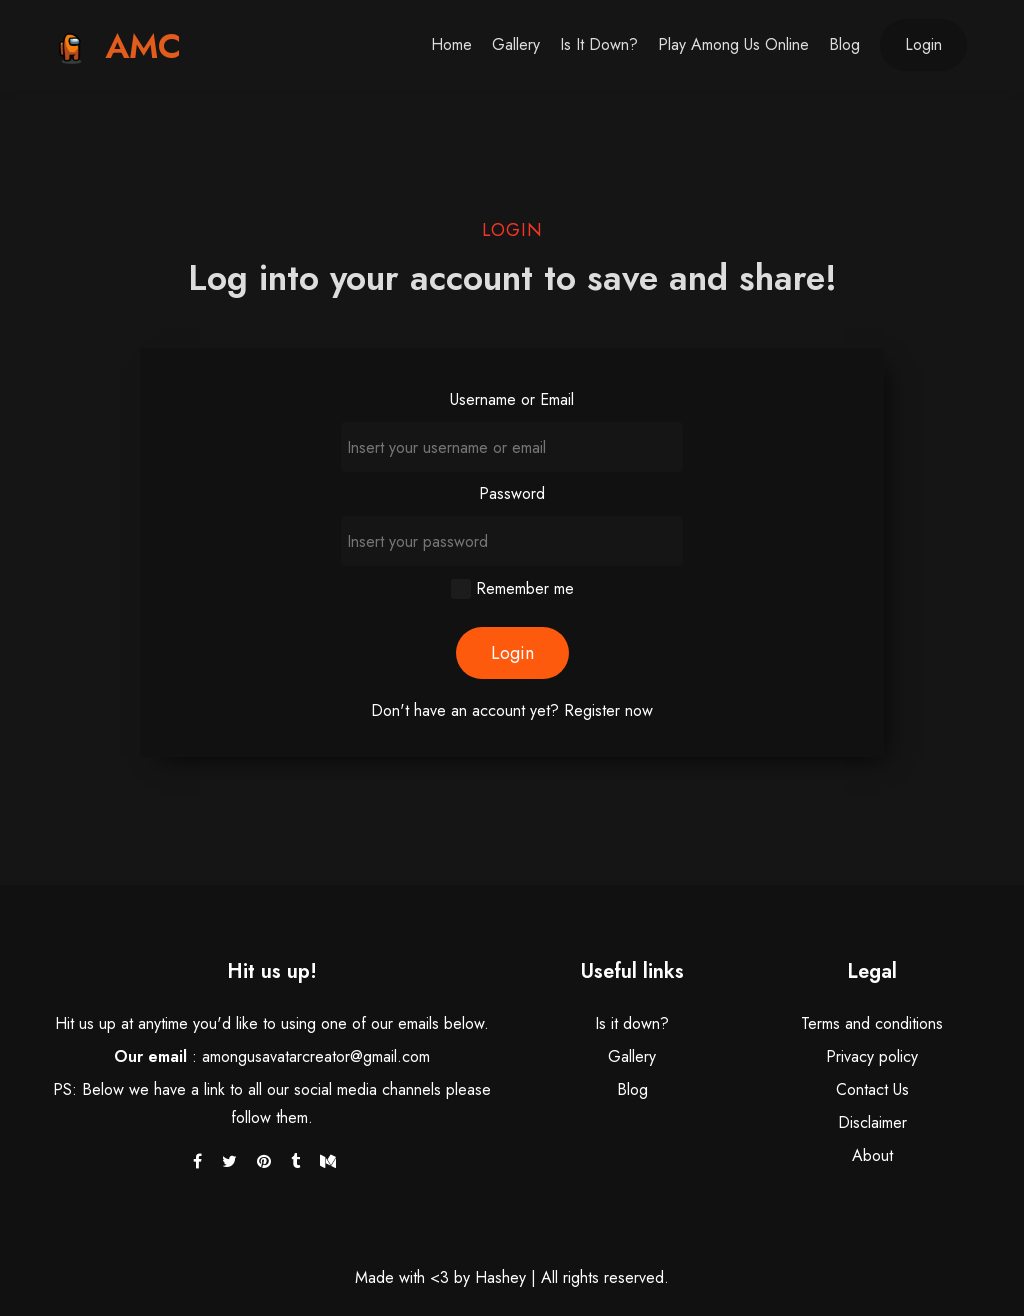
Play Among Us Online (733, 44)
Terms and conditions (872, 1023)
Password (512, 493)
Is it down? (599, 44)
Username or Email (512, 399)
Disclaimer (872, 1122)
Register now (608, 710)
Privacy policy (872, 1056)
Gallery (516, 44)
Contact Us (872, 1089)
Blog (844, 44)
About (872, 1155)
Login (923, 44)
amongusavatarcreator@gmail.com (316, 1056)
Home (451, 44)
